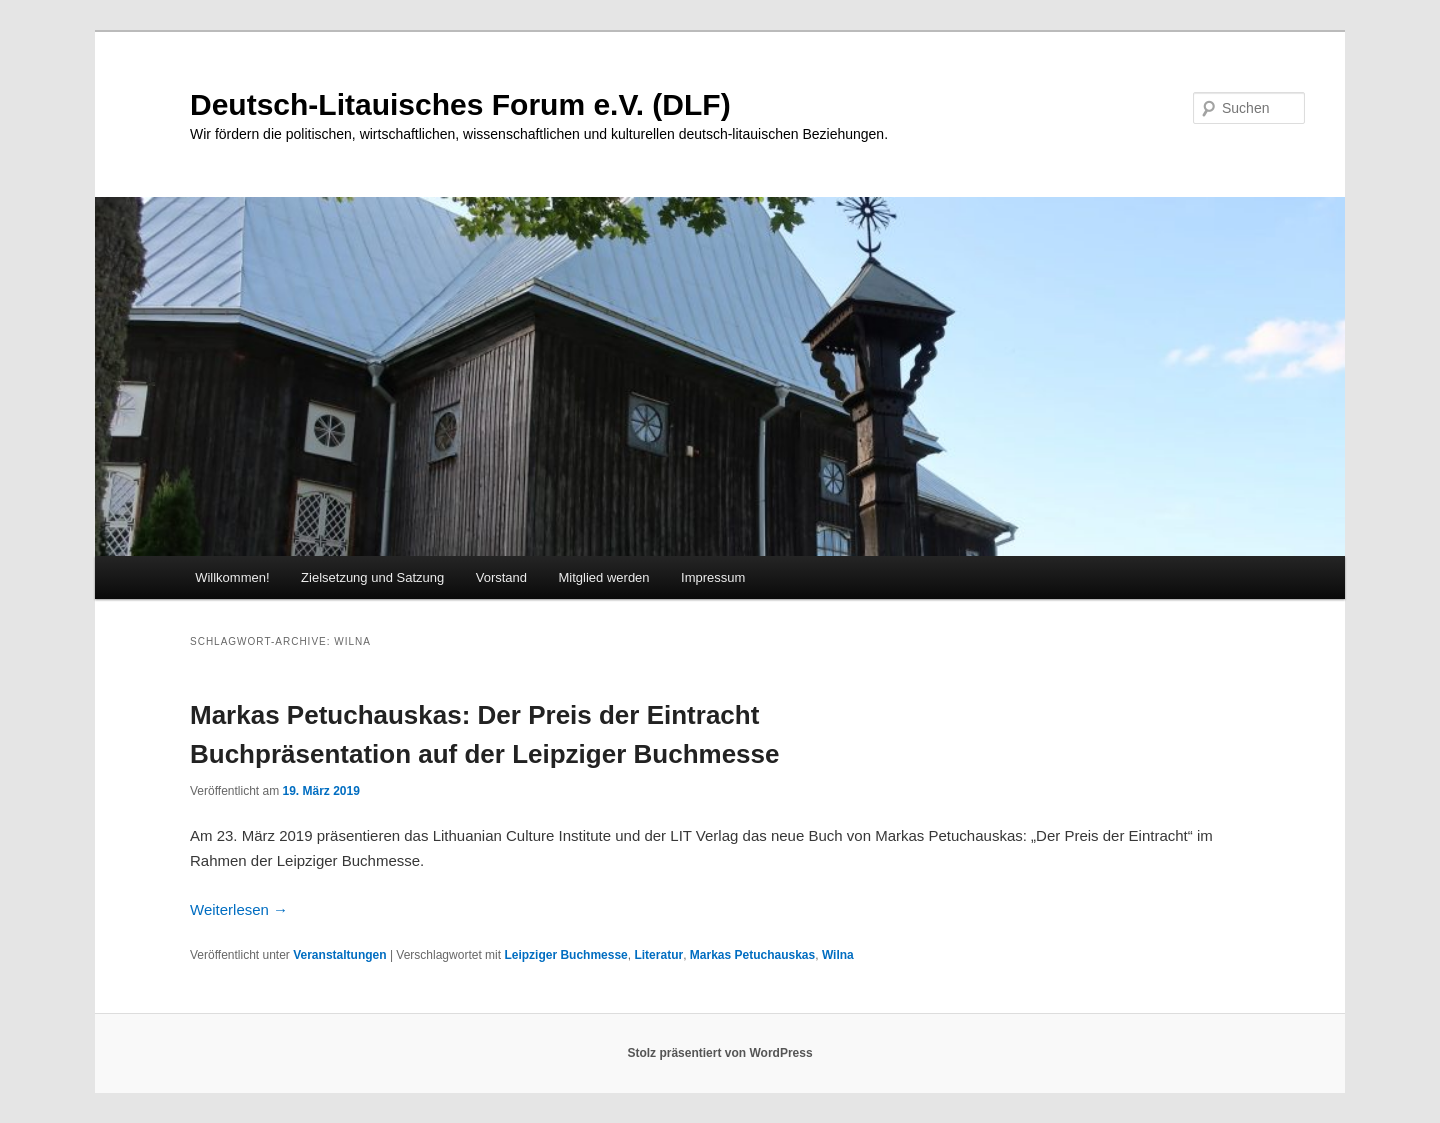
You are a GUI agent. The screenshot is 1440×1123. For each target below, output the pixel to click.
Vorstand (501, 577)
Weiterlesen (239, 909)
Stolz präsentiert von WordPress (719, 1053)
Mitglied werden (604, 577)
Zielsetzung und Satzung (372, 577)
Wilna (838, 955)
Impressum (713, 577)
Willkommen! (232, 577)
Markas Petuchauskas (752, 955)
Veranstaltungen (339, 955)
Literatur (658, 955)
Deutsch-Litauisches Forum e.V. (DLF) (460, 104)
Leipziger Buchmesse (565, 955)
